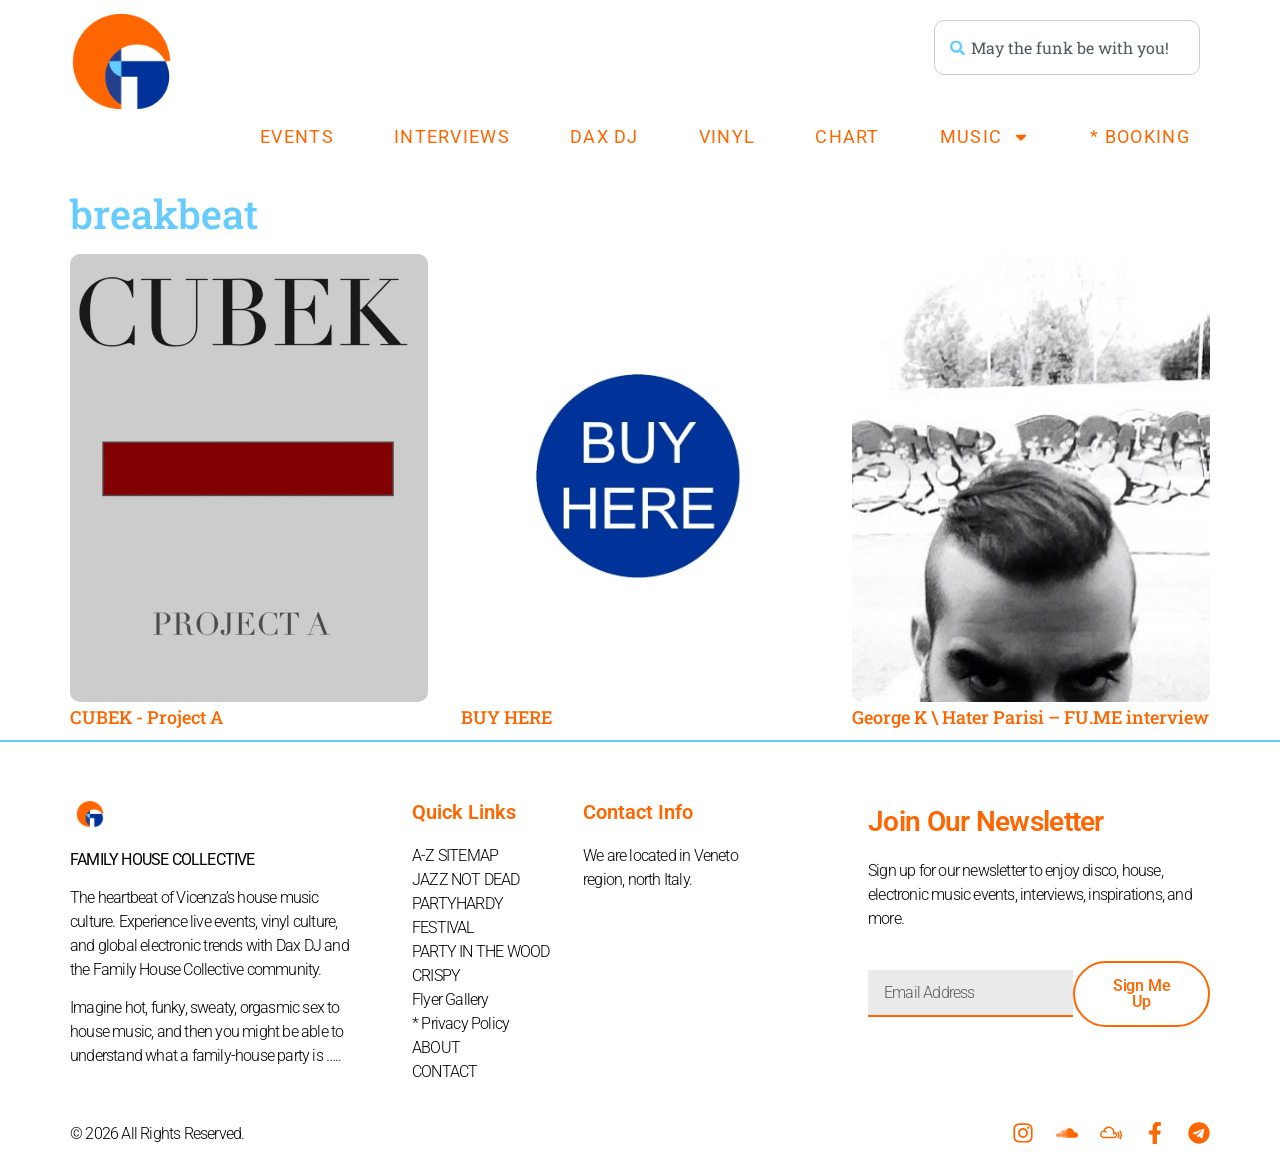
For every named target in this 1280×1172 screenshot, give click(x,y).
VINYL (727, 136)
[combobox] (1067, 47)
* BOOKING (1140, 136)
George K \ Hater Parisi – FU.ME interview (1030, 717)
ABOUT (436, 1047)
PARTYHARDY (457, 903)
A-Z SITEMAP (455, 855)
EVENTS (297, 136)
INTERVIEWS (452, 136)
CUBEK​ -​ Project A (146, 717)
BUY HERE (506, 717)
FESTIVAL (443, 927)
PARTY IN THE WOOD (480, 951)
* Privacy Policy (460, 1023)
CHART (847, 136)
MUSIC (985, 137)
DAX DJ (604, 136)
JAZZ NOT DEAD (466, 879)
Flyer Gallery (450, 999)
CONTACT (444, 1071)
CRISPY (436, 975)
